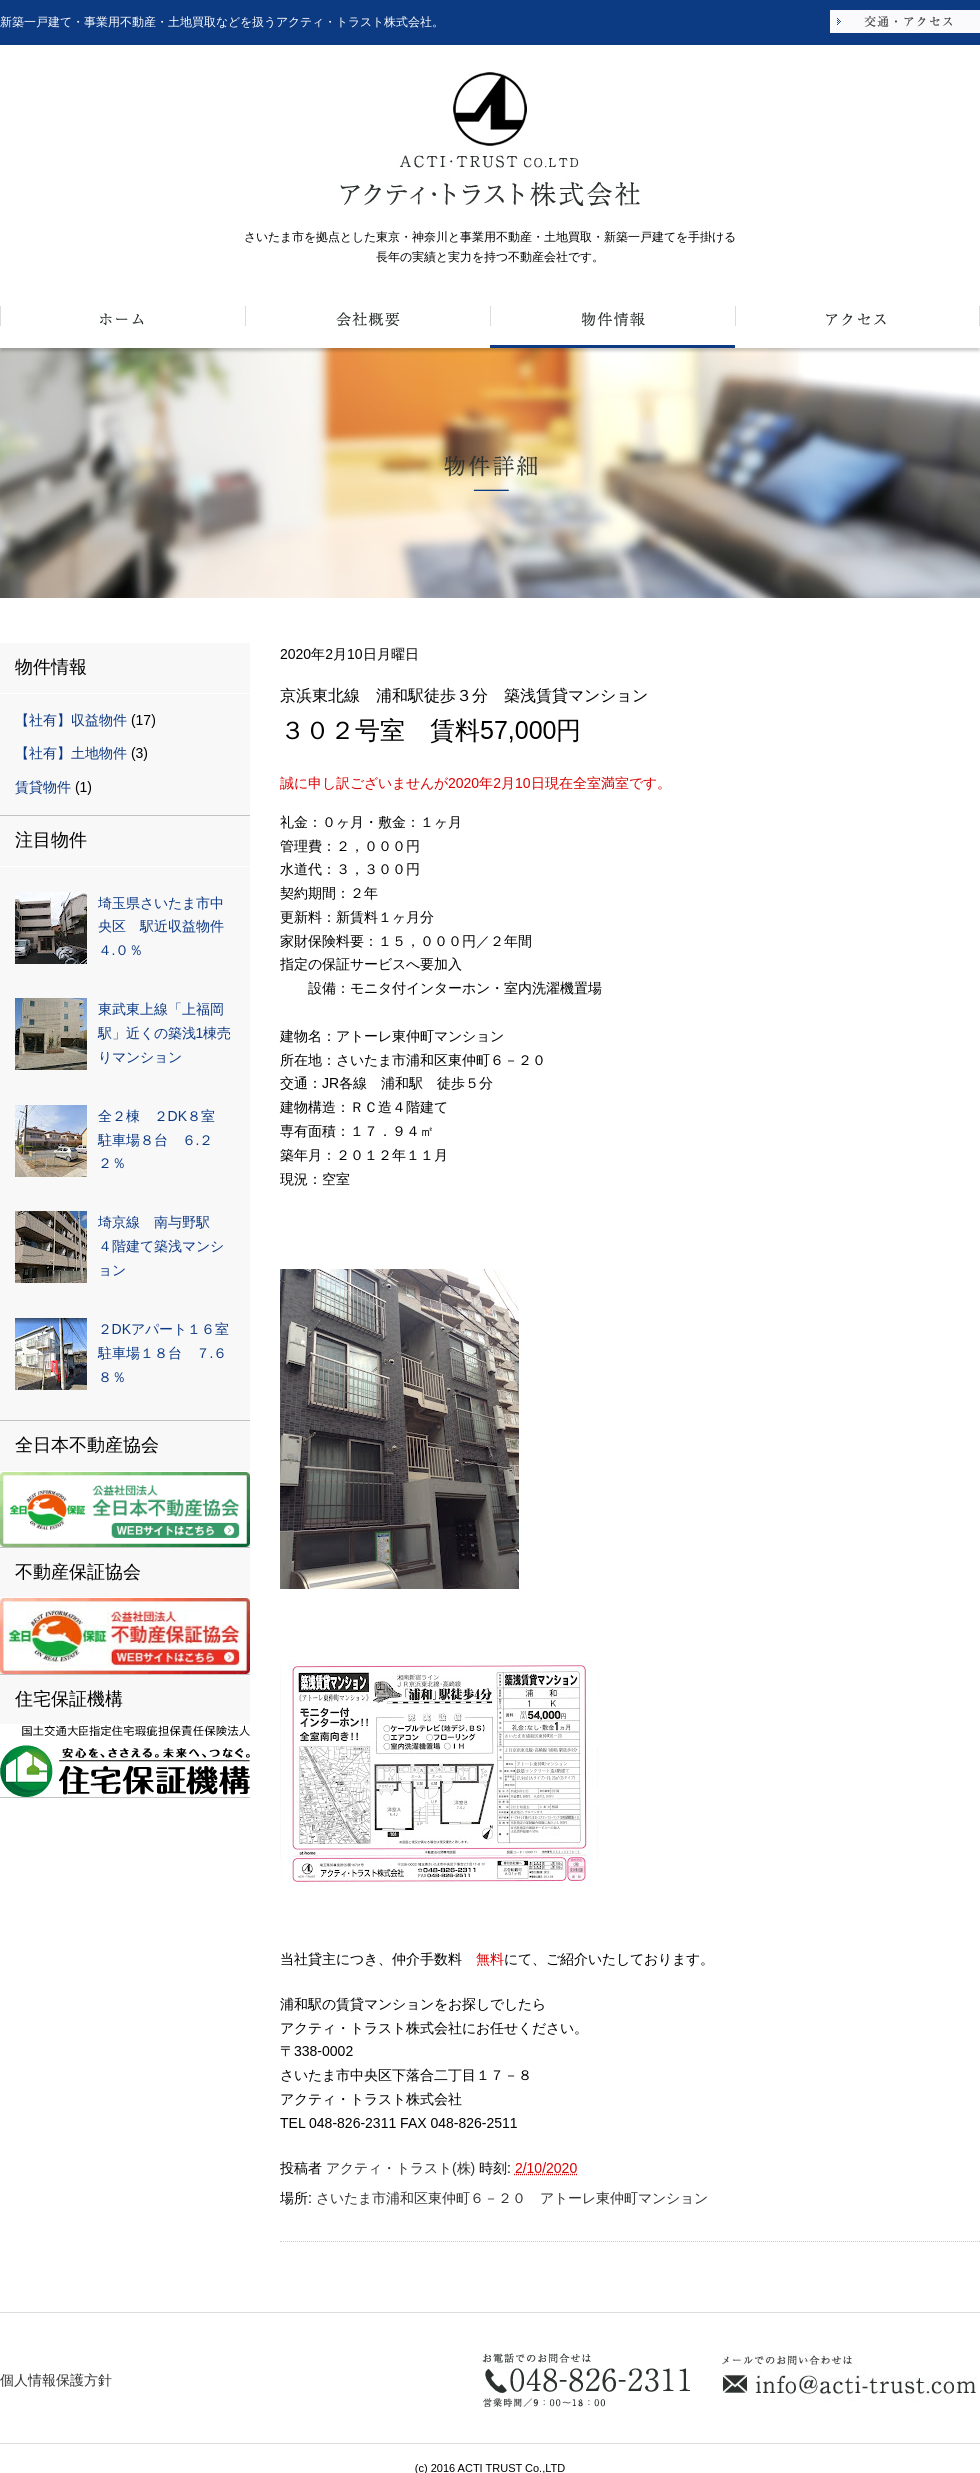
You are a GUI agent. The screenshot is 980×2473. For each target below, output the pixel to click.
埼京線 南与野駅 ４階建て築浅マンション (161, 1246)
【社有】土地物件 (71, 753)
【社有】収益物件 (71, 720)
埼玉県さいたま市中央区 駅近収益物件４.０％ (161, 927)
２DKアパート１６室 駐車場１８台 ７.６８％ (170, 1353)
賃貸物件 (43, 787)
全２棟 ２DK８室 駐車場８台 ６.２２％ (163, 1140)
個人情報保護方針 (56, 2380)
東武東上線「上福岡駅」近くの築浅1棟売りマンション (165, 1033)
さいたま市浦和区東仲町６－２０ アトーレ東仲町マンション (512, 2198)
